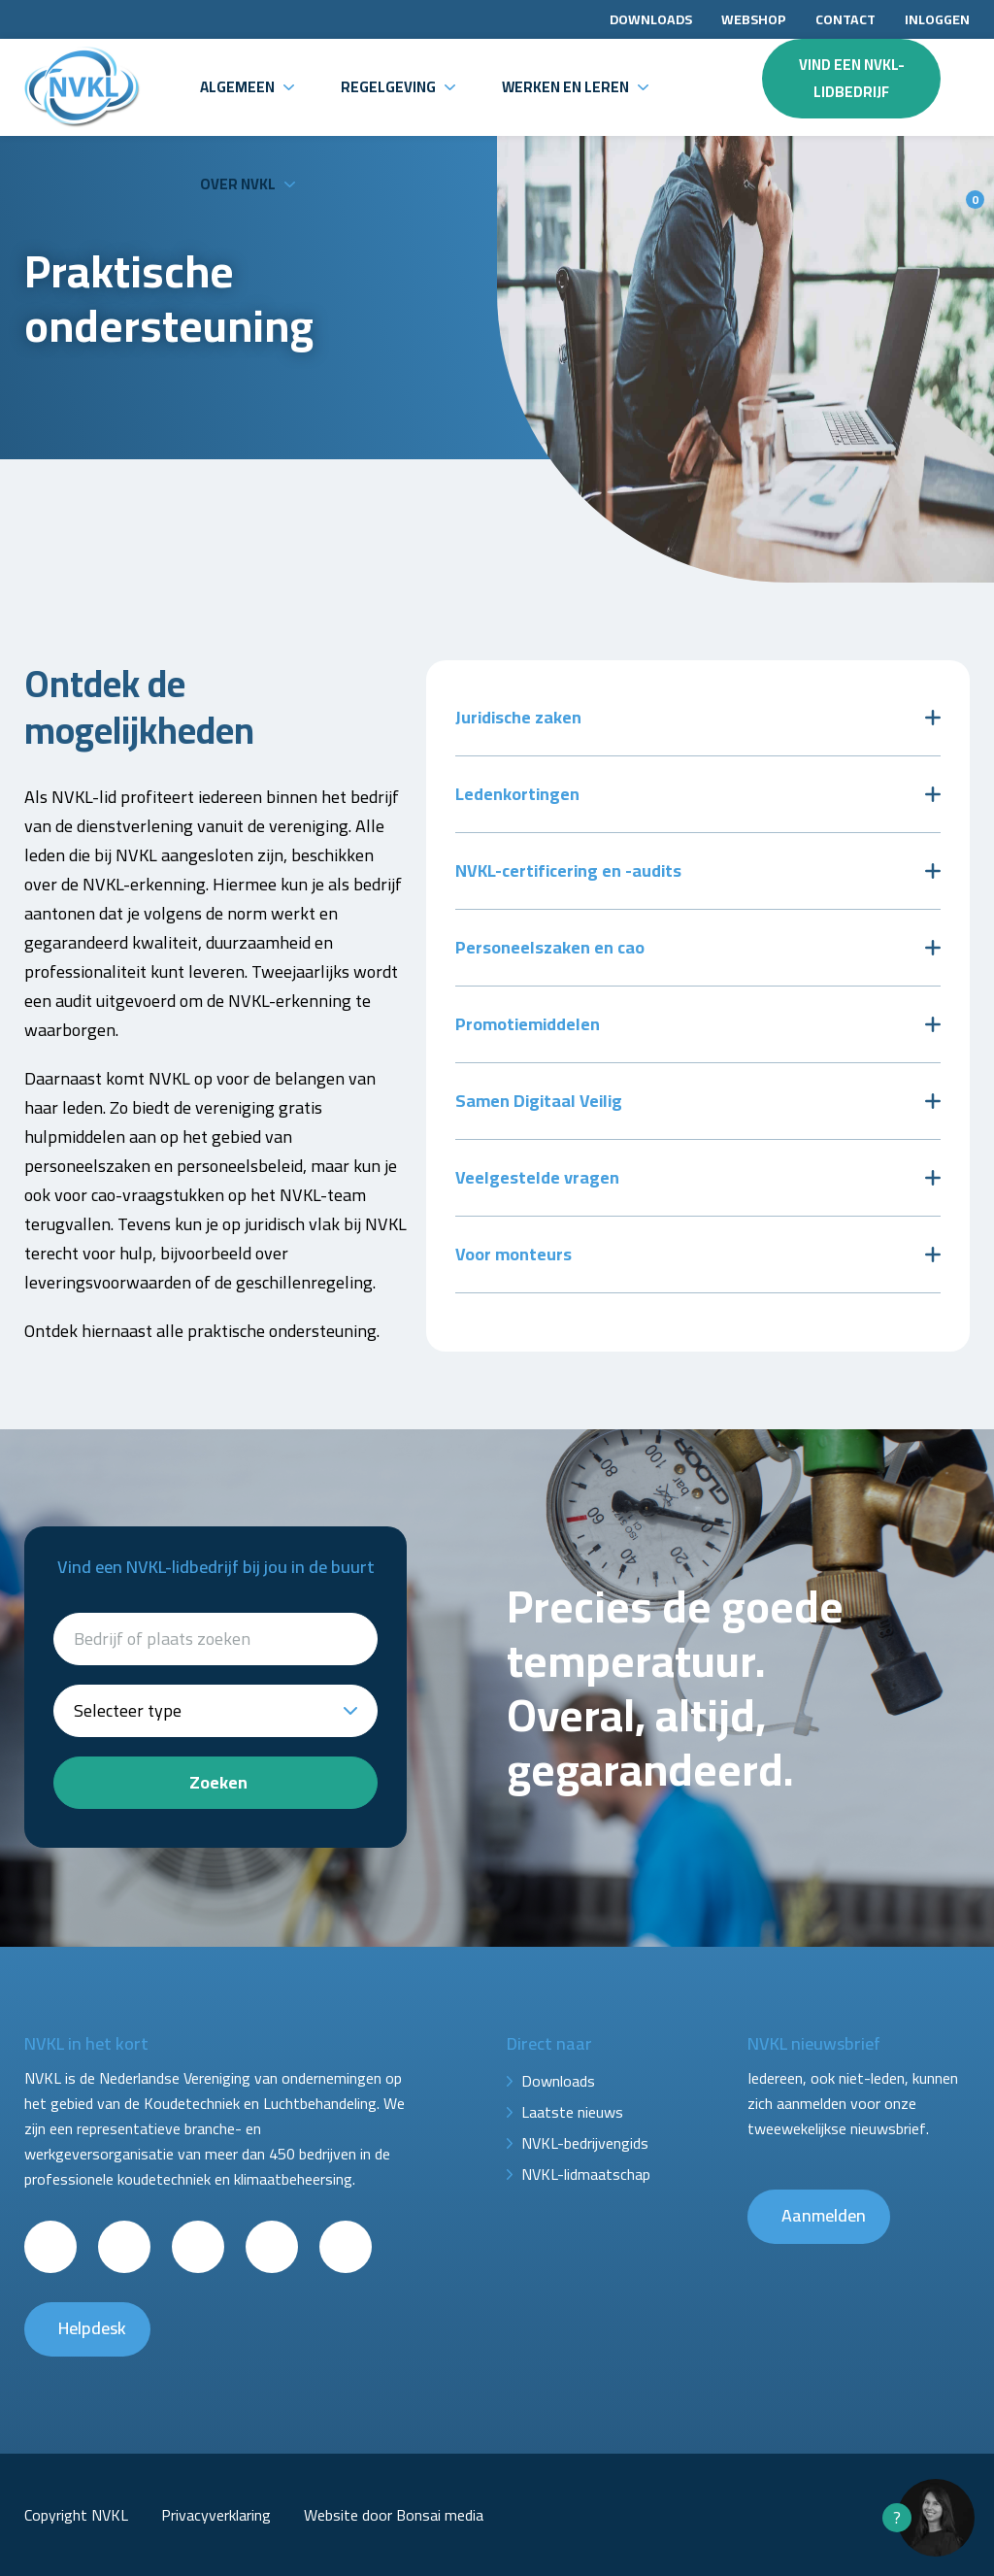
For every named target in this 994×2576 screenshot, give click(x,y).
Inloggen (937, 19)
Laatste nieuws (572, 2111)
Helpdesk (92, 2328)
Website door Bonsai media (393, 2514)
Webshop (753, 19)
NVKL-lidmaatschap (585, 2174)
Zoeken (218, 1782)
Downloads (651, 19)
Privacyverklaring (216, 2514)
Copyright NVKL (76, 2514)
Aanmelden (823, 2215)
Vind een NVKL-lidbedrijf (852, 78)
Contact (845, 19)
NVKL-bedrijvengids (584, 2143)
